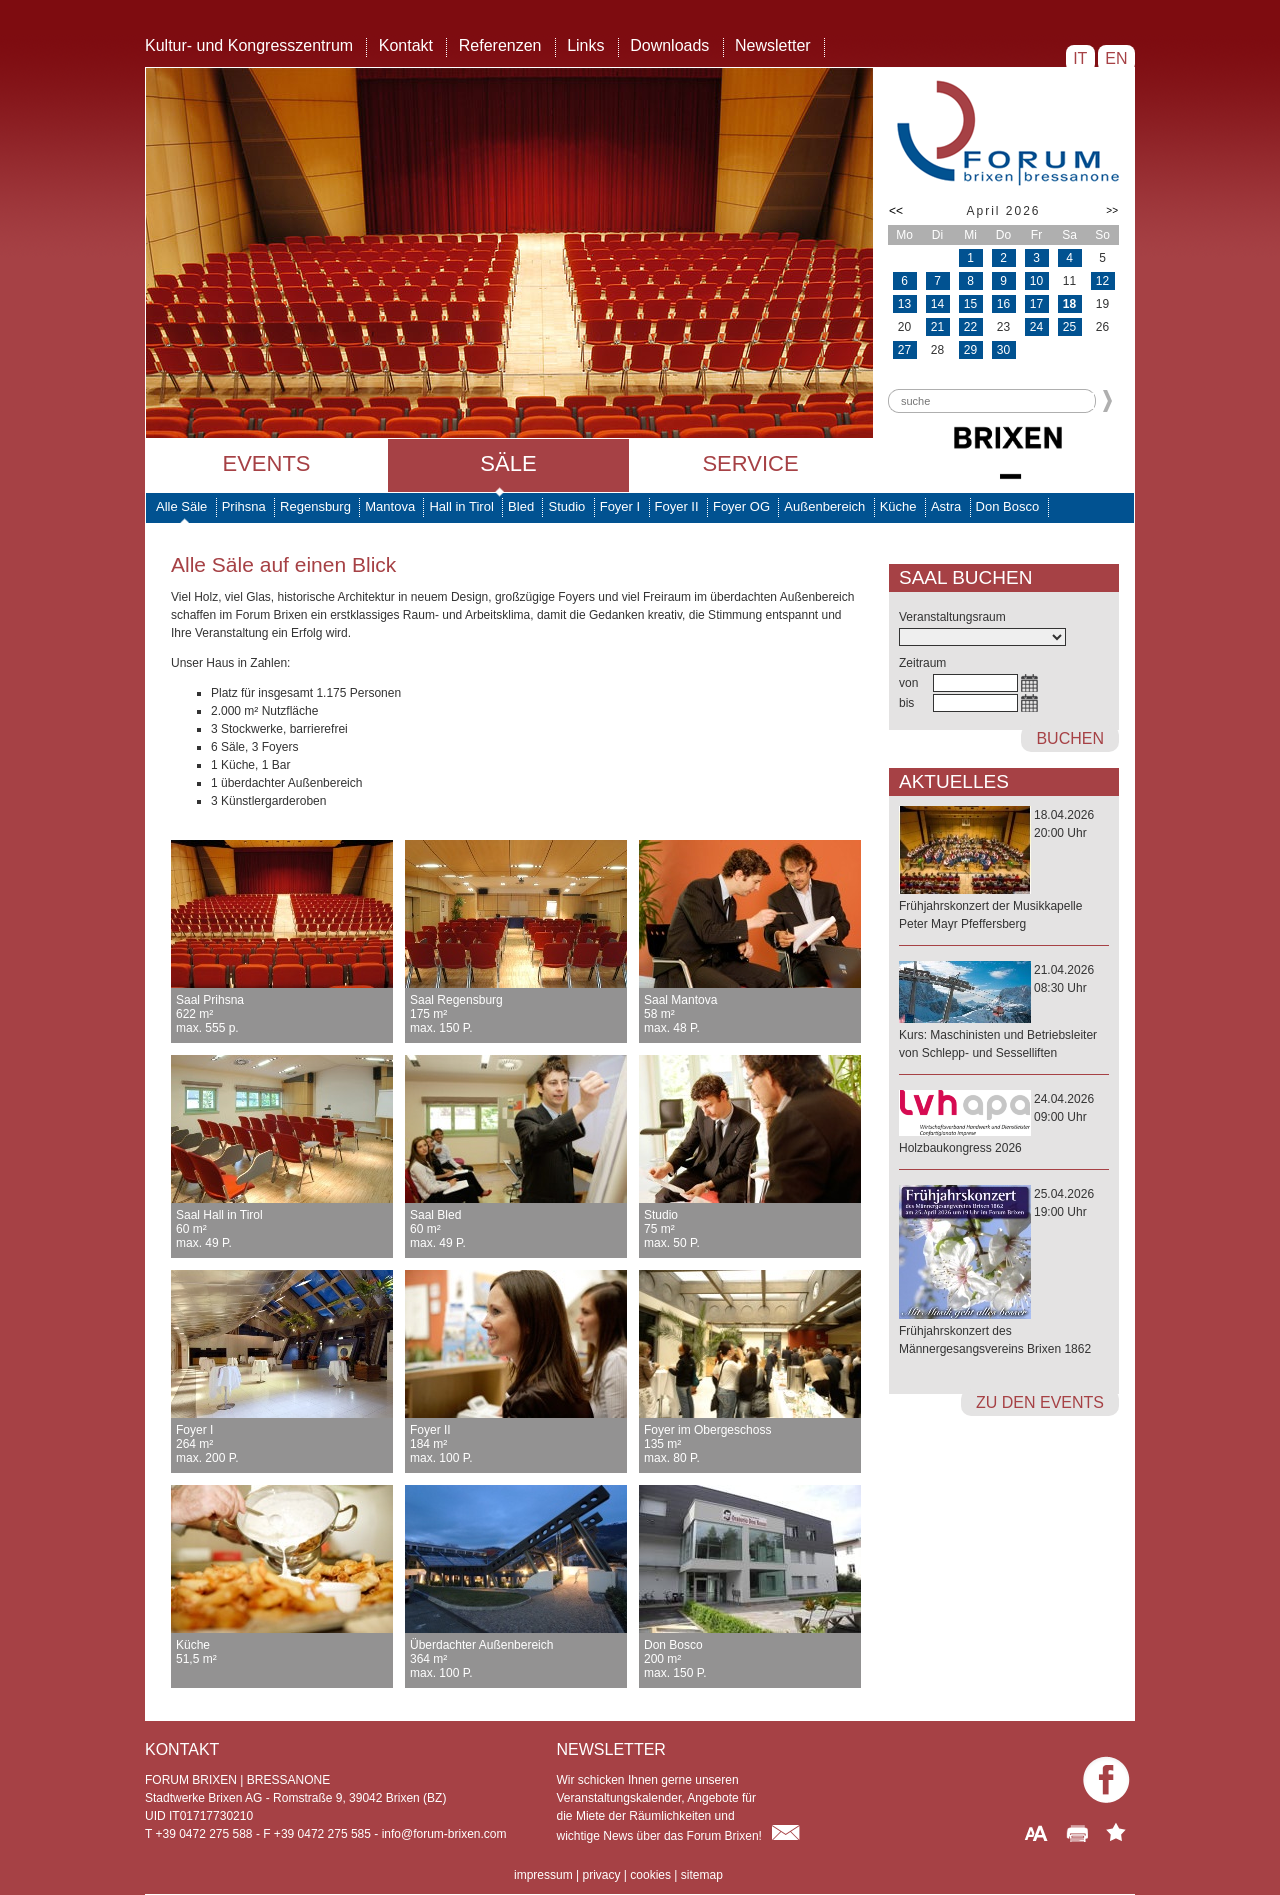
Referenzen (500, 45)
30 (1003, 350)
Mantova (390, 506)
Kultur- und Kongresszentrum (249, 45)
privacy (601, 1875)
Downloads (669, 45)
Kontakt (406, 45)
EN (1116, 58)
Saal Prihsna (282, 1014)
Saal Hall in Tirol (282, 1229)
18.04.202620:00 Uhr (1004, 870)
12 (1102, 281)
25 (1069, 327)
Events (266, 463)
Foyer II (677, 506)
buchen (1070, 738)
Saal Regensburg (516, 1014)
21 (937, 327)
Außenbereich (824, 506)
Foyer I (620, 506)
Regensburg (315, 506)
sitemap (702, 1875)
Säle (508, 463)
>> (1112, 210)
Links (585, 45)
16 (1003, 304)
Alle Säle (181, 506)
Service (750, 463)
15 (970, 304)
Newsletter (773, 45)
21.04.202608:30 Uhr (1004, 1012)
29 (970, 350)
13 (904, 304)
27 (904, 350)
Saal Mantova (750, 1014)
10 (1036, 281)
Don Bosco (1008, 506)
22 (970, 327)
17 (1036, 304)
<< (896, 211)
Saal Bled (516, 1229)
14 (937, 304)
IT (1080, 58)
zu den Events (1040, 1402)
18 (1069, 304)
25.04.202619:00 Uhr (1004, 1272)
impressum (543, 1875)
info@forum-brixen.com (444, 1834)
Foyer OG (741, 506)
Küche (898, 506)
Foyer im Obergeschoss (750, 1444)
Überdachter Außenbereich (516, 1659)
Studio (566, 506)
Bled (521, 506)
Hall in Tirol (461, 506)
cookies (650, 1875)
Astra (946, 506)
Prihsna (244, 506)
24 (1036, 327)
